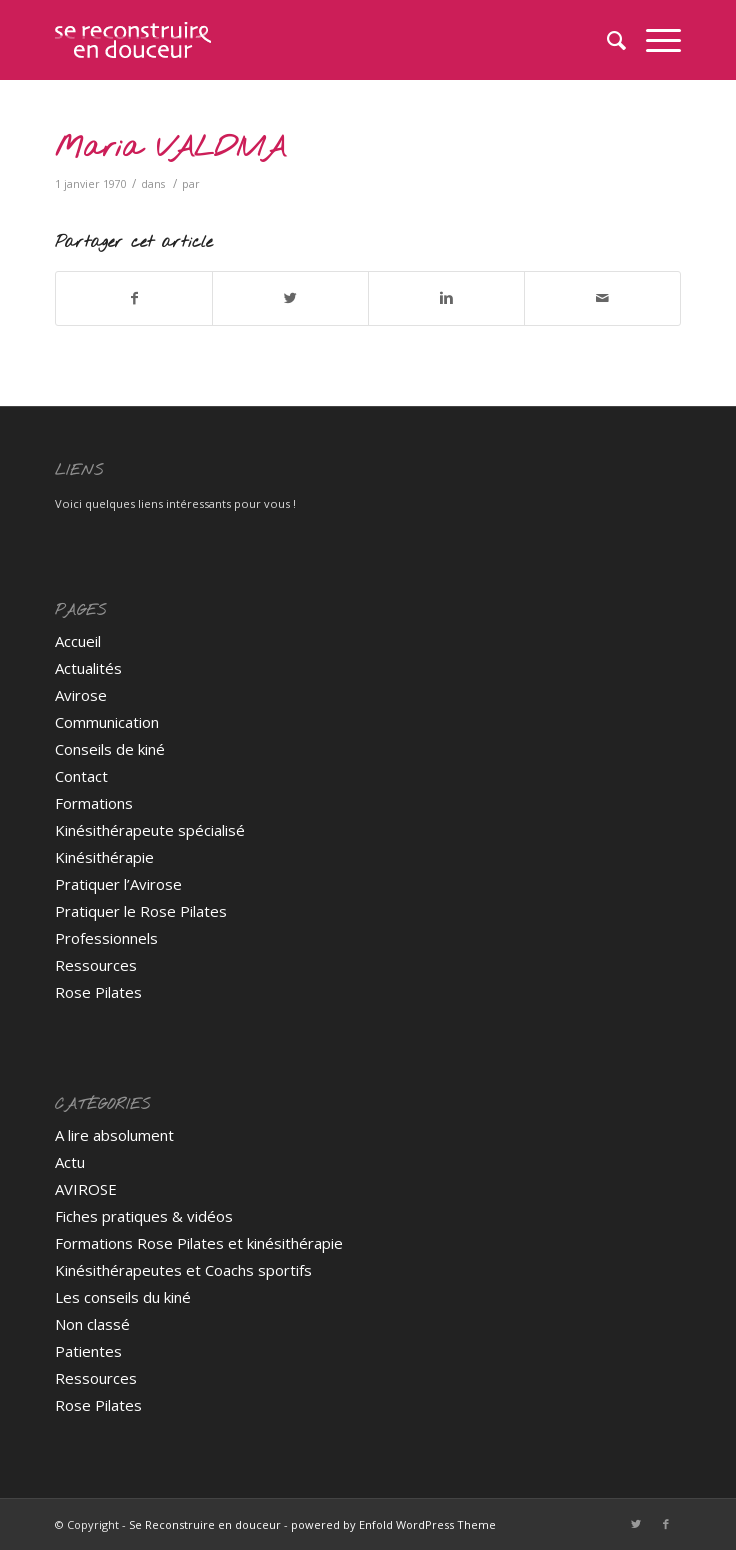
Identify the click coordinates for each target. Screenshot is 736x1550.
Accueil (78, 641)
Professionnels (106, 938)
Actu (70, 1162)
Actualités (88, 668)
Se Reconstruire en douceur (205, 1524)
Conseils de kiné (110, 749)
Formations (94, 803)
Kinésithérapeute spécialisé (150, 830)
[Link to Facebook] (666, 1524)
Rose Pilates (98, 992)
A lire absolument (114, 1135)
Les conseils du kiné (123, 1297)
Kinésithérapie (104, 857)
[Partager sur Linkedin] (446, 298)
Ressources (96, 965)
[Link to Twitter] (636, 1524)
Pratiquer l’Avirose (118, 884)
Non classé (92, 1324)
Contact (81, 776)
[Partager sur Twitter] (290, 298)
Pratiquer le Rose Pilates (141, 911)
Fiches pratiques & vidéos (144, 1216)
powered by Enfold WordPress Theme (393, 1524)
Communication (107, 722)
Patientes (88, 1351)
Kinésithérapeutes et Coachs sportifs (183, 1270)
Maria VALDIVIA (170, 148)
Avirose (81, 695)
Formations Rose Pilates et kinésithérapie (199, 1243)
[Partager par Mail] (602, 298)
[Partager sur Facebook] (134, 298)
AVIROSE (86, 1189)
